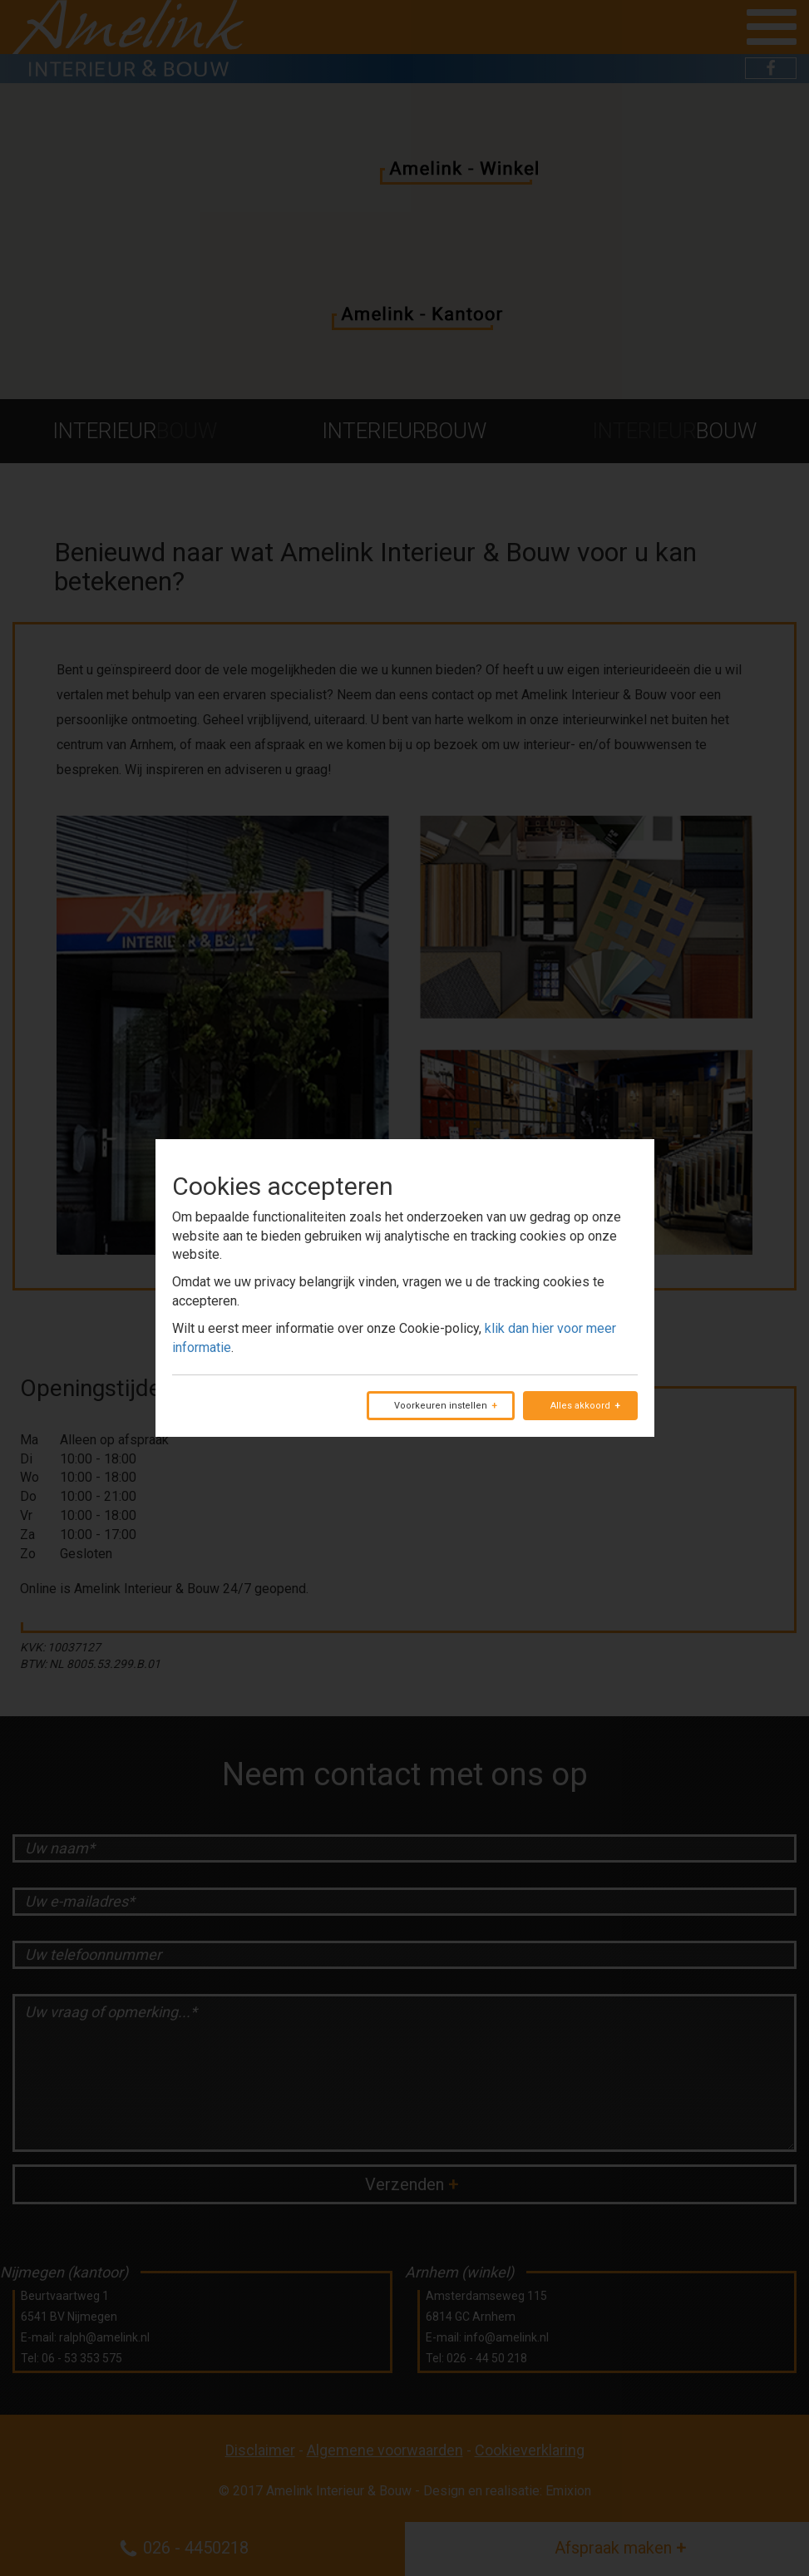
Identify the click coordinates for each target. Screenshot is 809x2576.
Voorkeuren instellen (440, 1405)
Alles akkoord (580, 1405)
